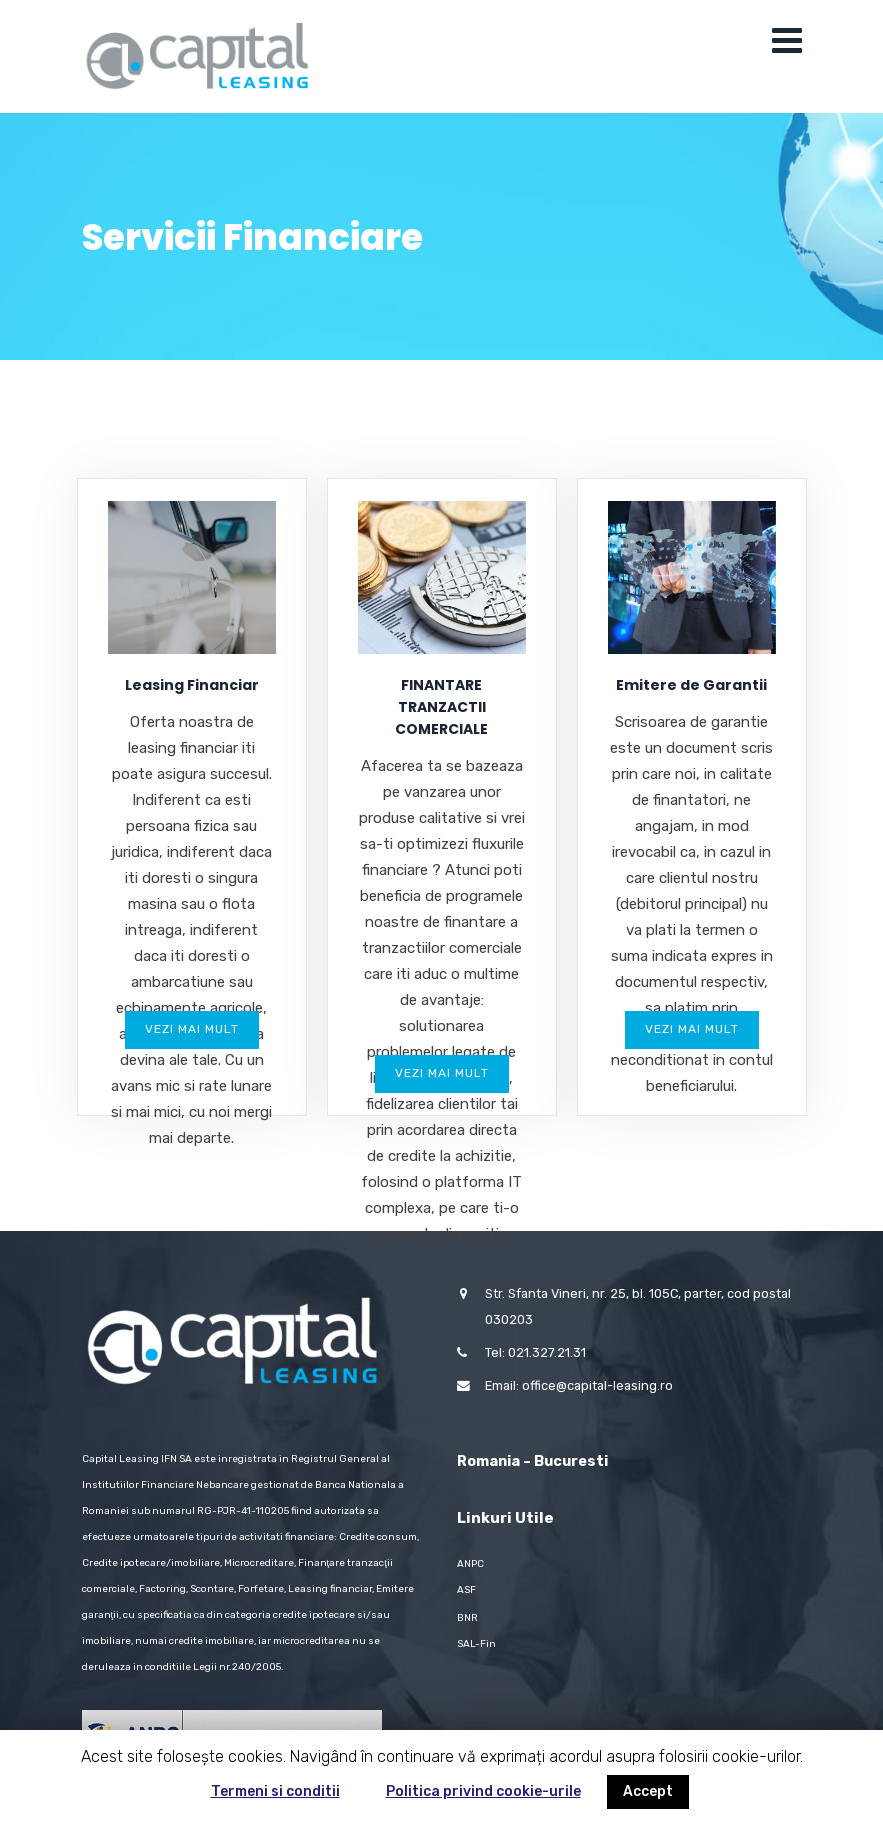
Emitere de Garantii (691, 685)
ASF (466, 1590)
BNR (467, 1618)
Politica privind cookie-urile (483, 1791)
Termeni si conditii (275, 1791)
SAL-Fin (476, 1644)
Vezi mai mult (192, 1029)
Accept (648, 1791)
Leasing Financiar (192, 685)
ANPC (470, 1564)
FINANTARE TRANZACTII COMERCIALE (441, 707)
